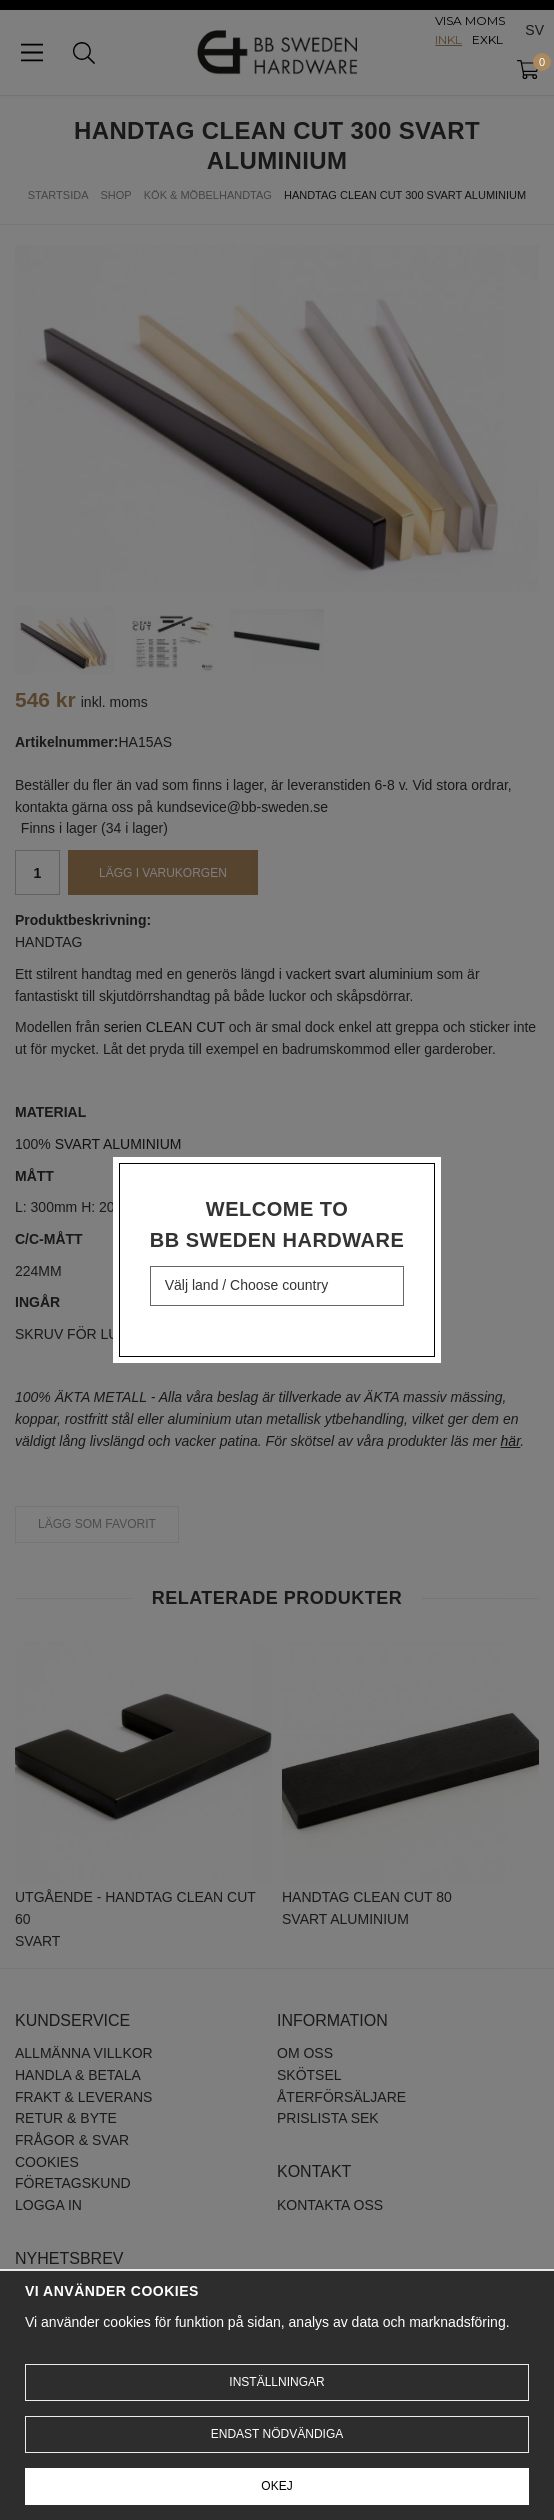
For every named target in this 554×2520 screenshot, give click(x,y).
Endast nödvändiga (277, 2434)
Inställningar (276, 2382)
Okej (276, 2486)
